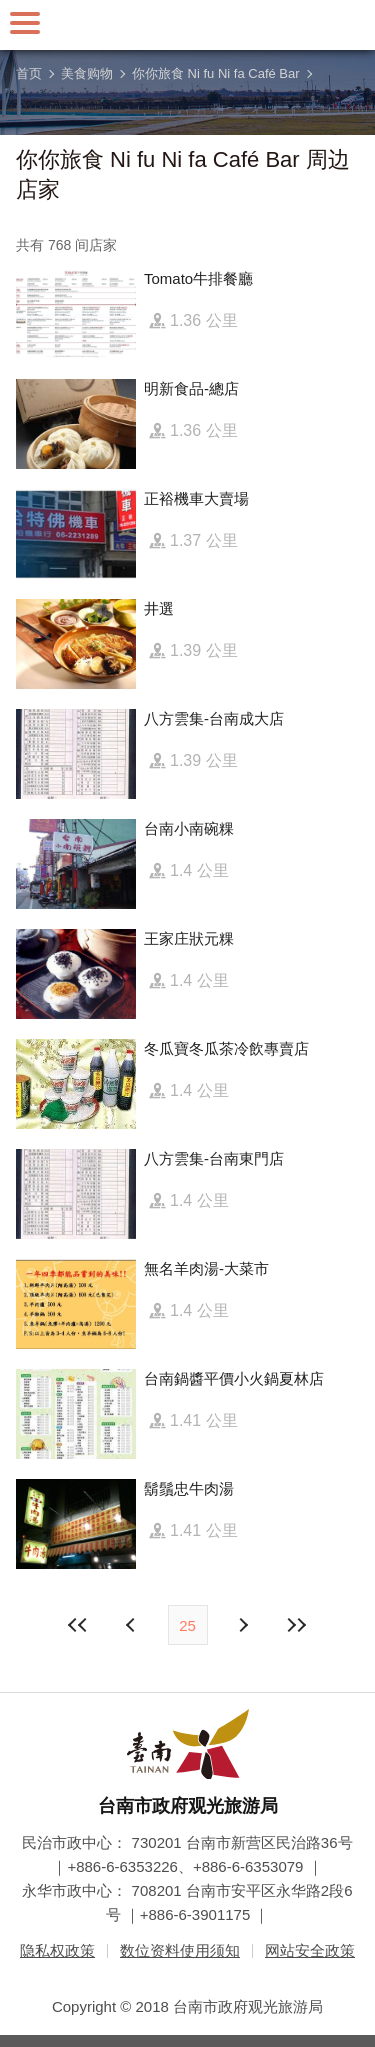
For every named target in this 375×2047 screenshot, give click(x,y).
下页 (133, 1625)
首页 (29, 73)
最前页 (78, 1625)
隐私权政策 (57, 1950)
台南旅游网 (188, 25)
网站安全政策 (310, 1950)
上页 (243, 1625)
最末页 (297, 1625)
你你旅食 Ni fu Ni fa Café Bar (216, 73)
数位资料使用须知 (180, 1950)
